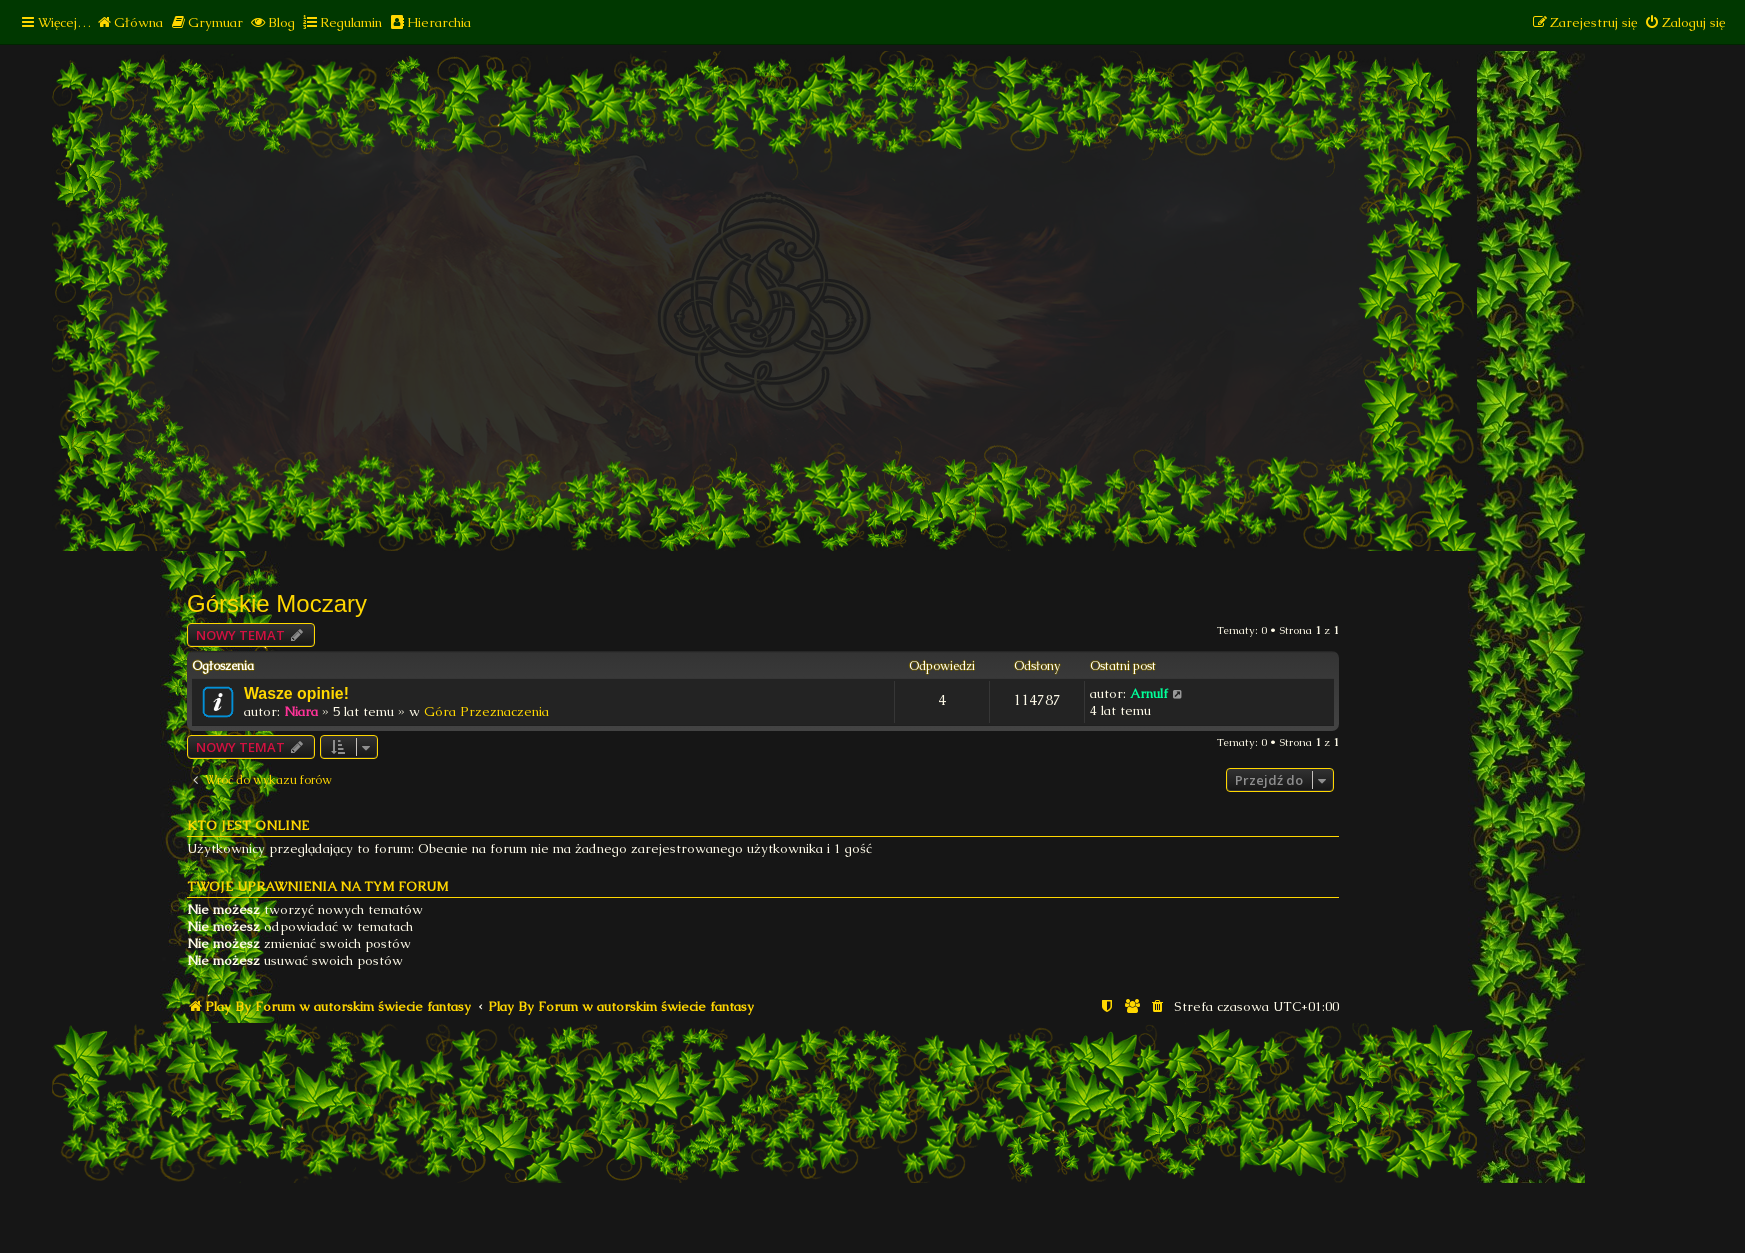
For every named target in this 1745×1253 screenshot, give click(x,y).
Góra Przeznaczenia (486, 711)
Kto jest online (248, 825)
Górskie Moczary (277, 603)
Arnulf (1149, 693)
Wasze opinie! (296, 693)
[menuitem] (129, 22)
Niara (301, 711)
